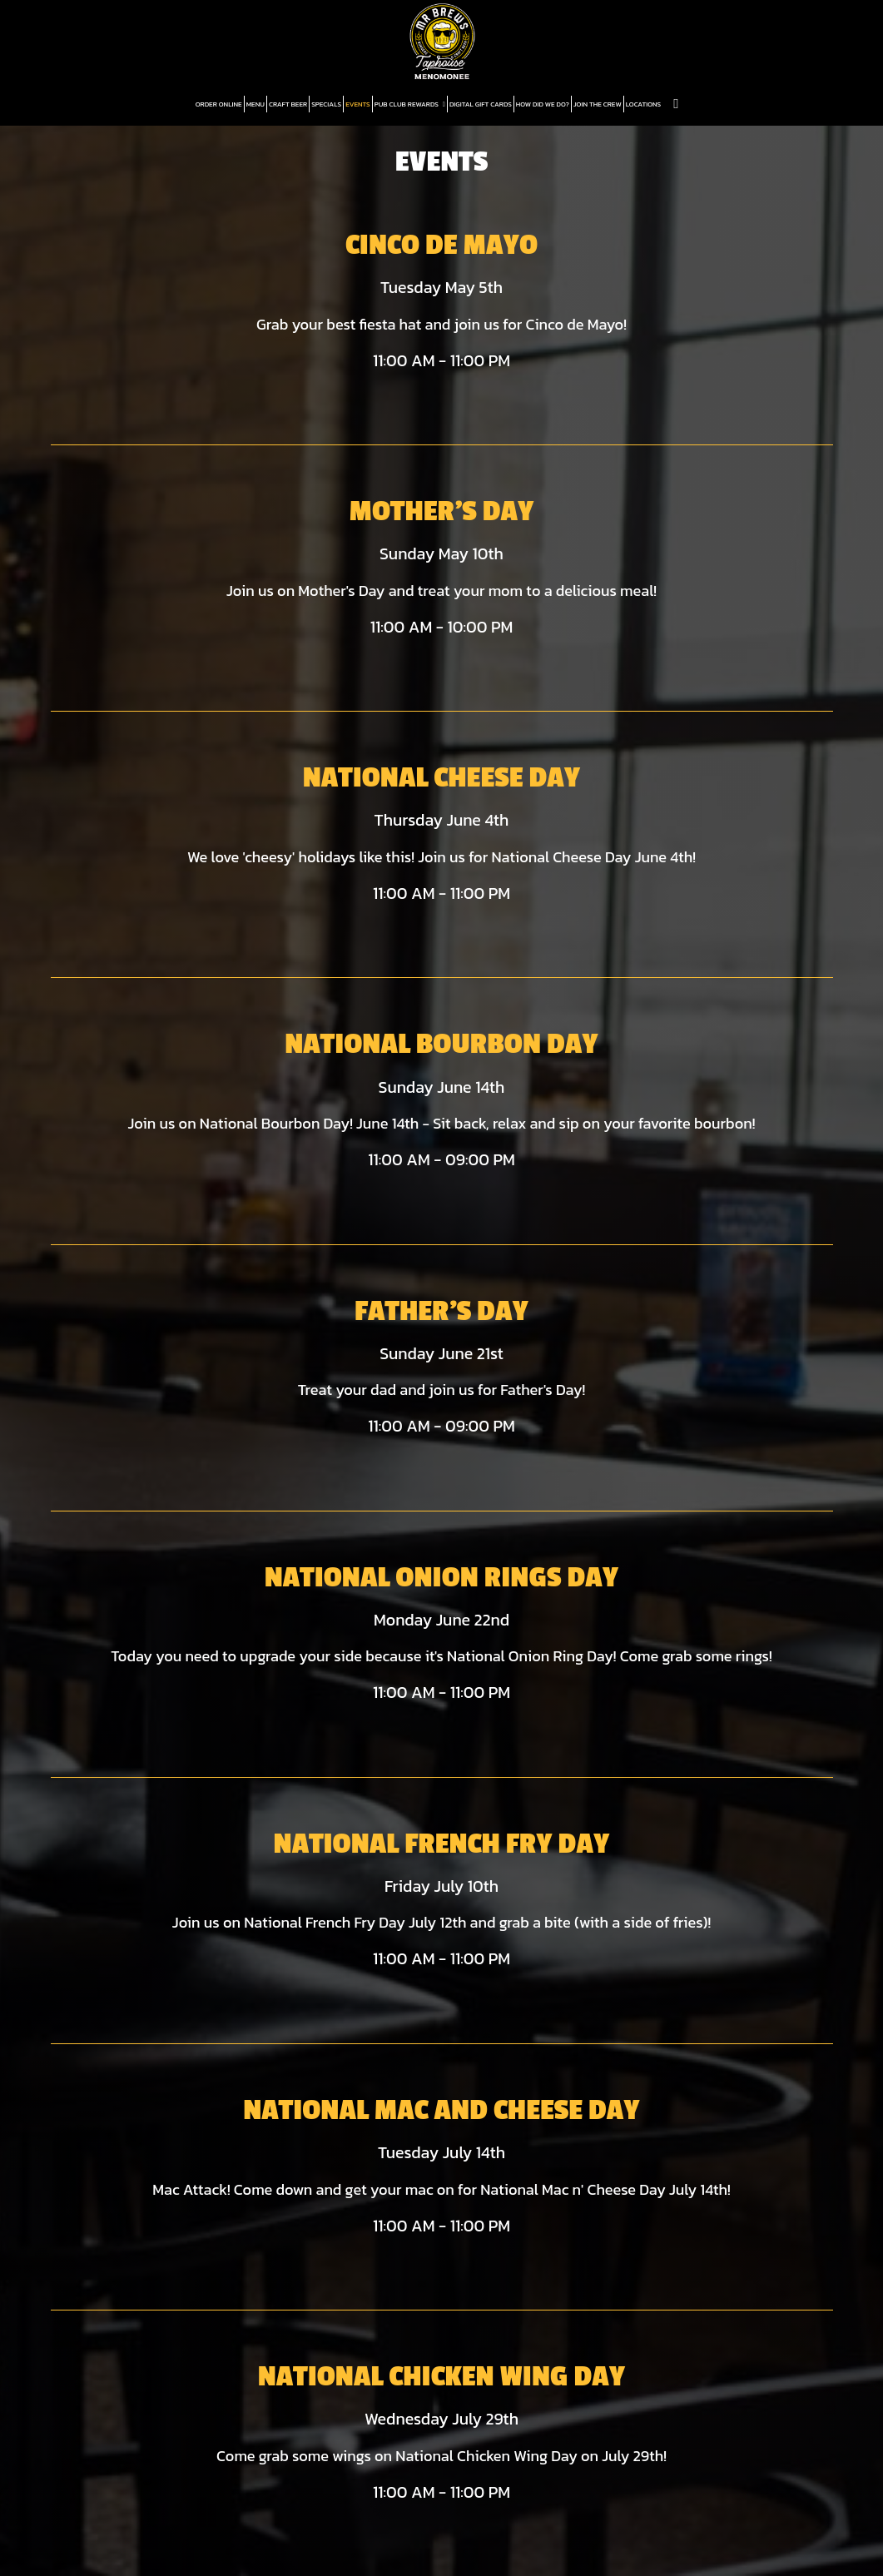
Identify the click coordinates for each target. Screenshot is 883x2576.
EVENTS (357, 104)
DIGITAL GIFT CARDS (480, 104)
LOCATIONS (644, 104)
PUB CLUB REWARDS (410, 104)
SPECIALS (326, 104)
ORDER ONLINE (219, 104)
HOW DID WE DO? (542, 104)
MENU (255, 104)
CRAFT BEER (288, 104)
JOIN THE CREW (597, 104)
